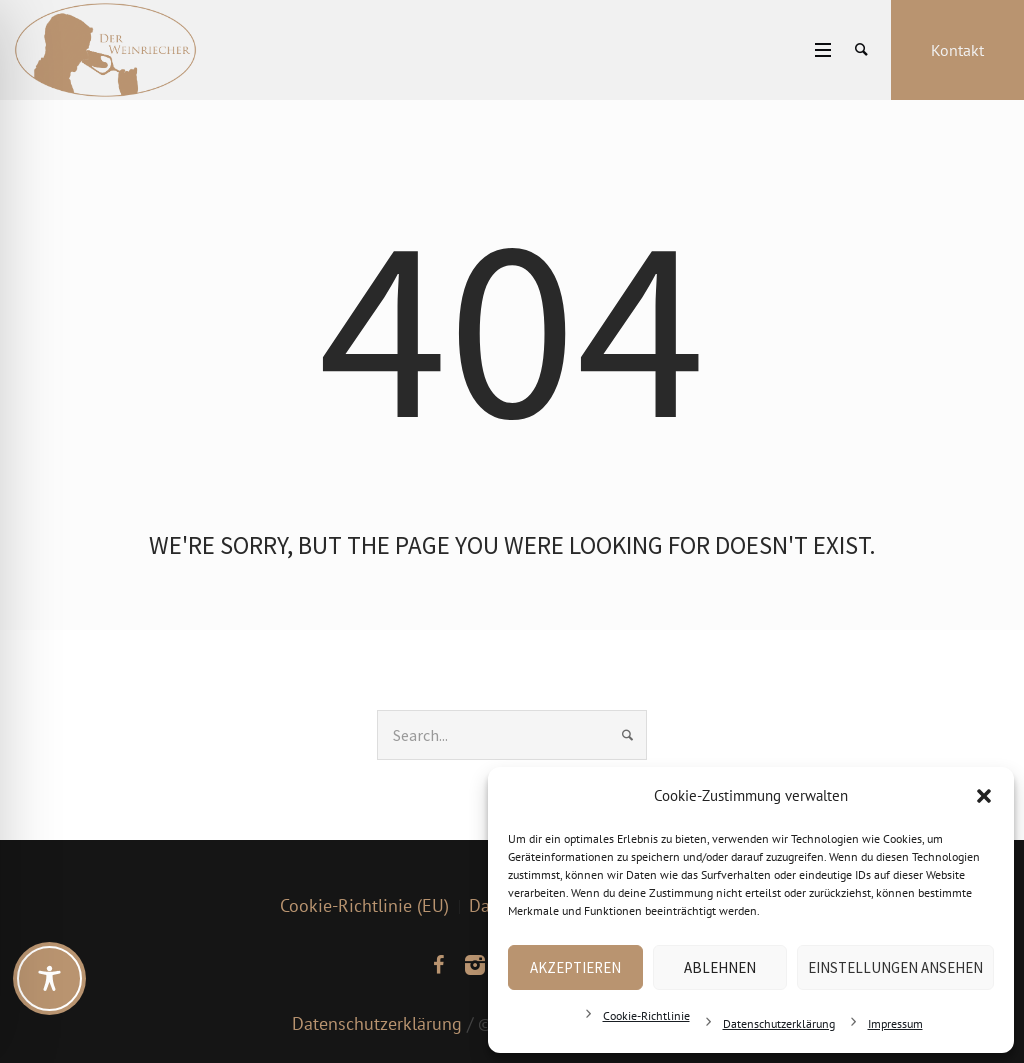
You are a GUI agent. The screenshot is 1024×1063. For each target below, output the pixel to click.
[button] (984, 796)
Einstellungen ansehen (895, 967)
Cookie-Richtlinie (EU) (364, 905)
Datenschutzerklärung (779, 1023)
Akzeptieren (575, 967)
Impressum (895, 1023)
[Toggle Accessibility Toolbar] (49, 978)
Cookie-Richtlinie (646, 1015)
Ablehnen (720, 967)
